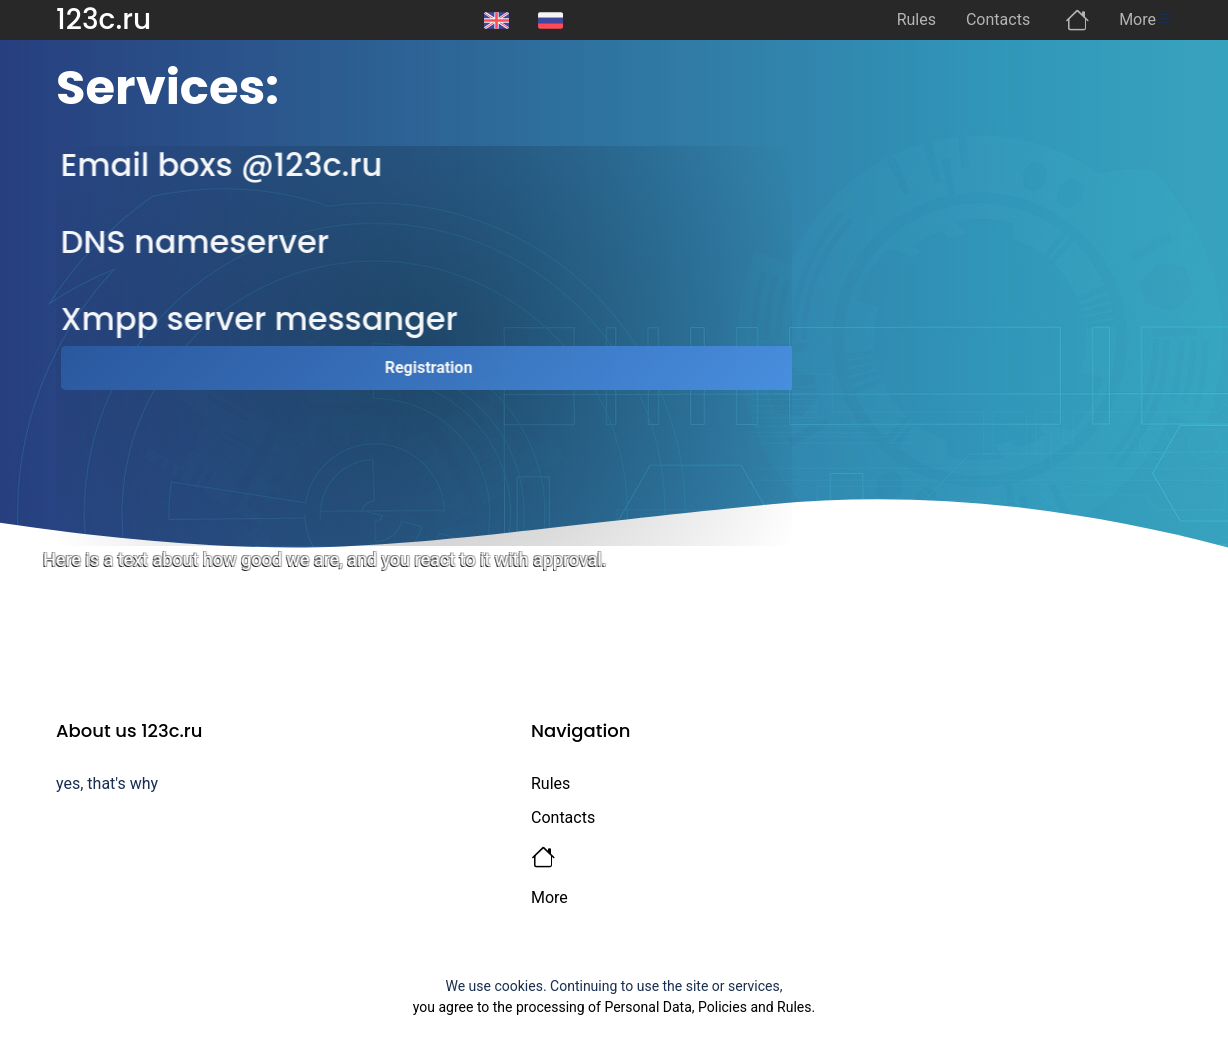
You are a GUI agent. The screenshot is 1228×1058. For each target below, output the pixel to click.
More (549, 897)
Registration (437, 367)
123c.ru (103, 19)
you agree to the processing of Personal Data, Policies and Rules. (614, 1007)
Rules (550, 783)
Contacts (563, 817)
